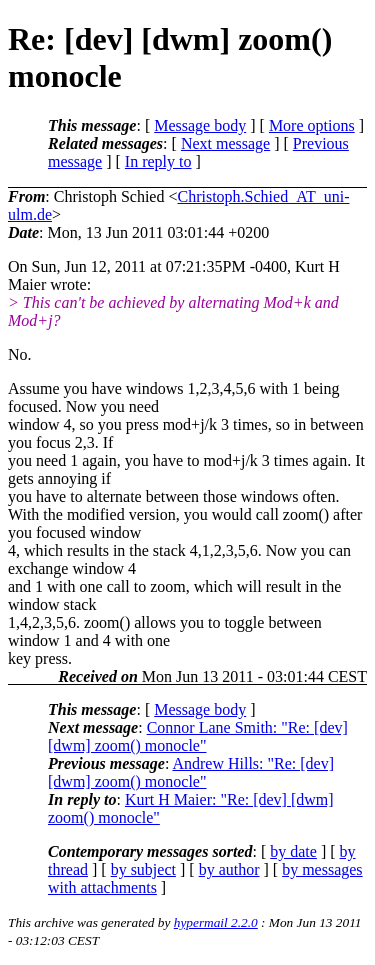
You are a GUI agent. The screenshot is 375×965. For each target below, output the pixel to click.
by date (293, 851)
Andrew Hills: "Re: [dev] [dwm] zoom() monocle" (191, 772)
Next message (225, 143)
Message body (200, 125)
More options (312, 125)
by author (229, 869)
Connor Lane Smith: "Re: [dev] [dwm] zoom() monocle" (198, 736)
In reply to (158, 161)
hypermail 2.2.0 (216, 922)
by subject (143, 869)
